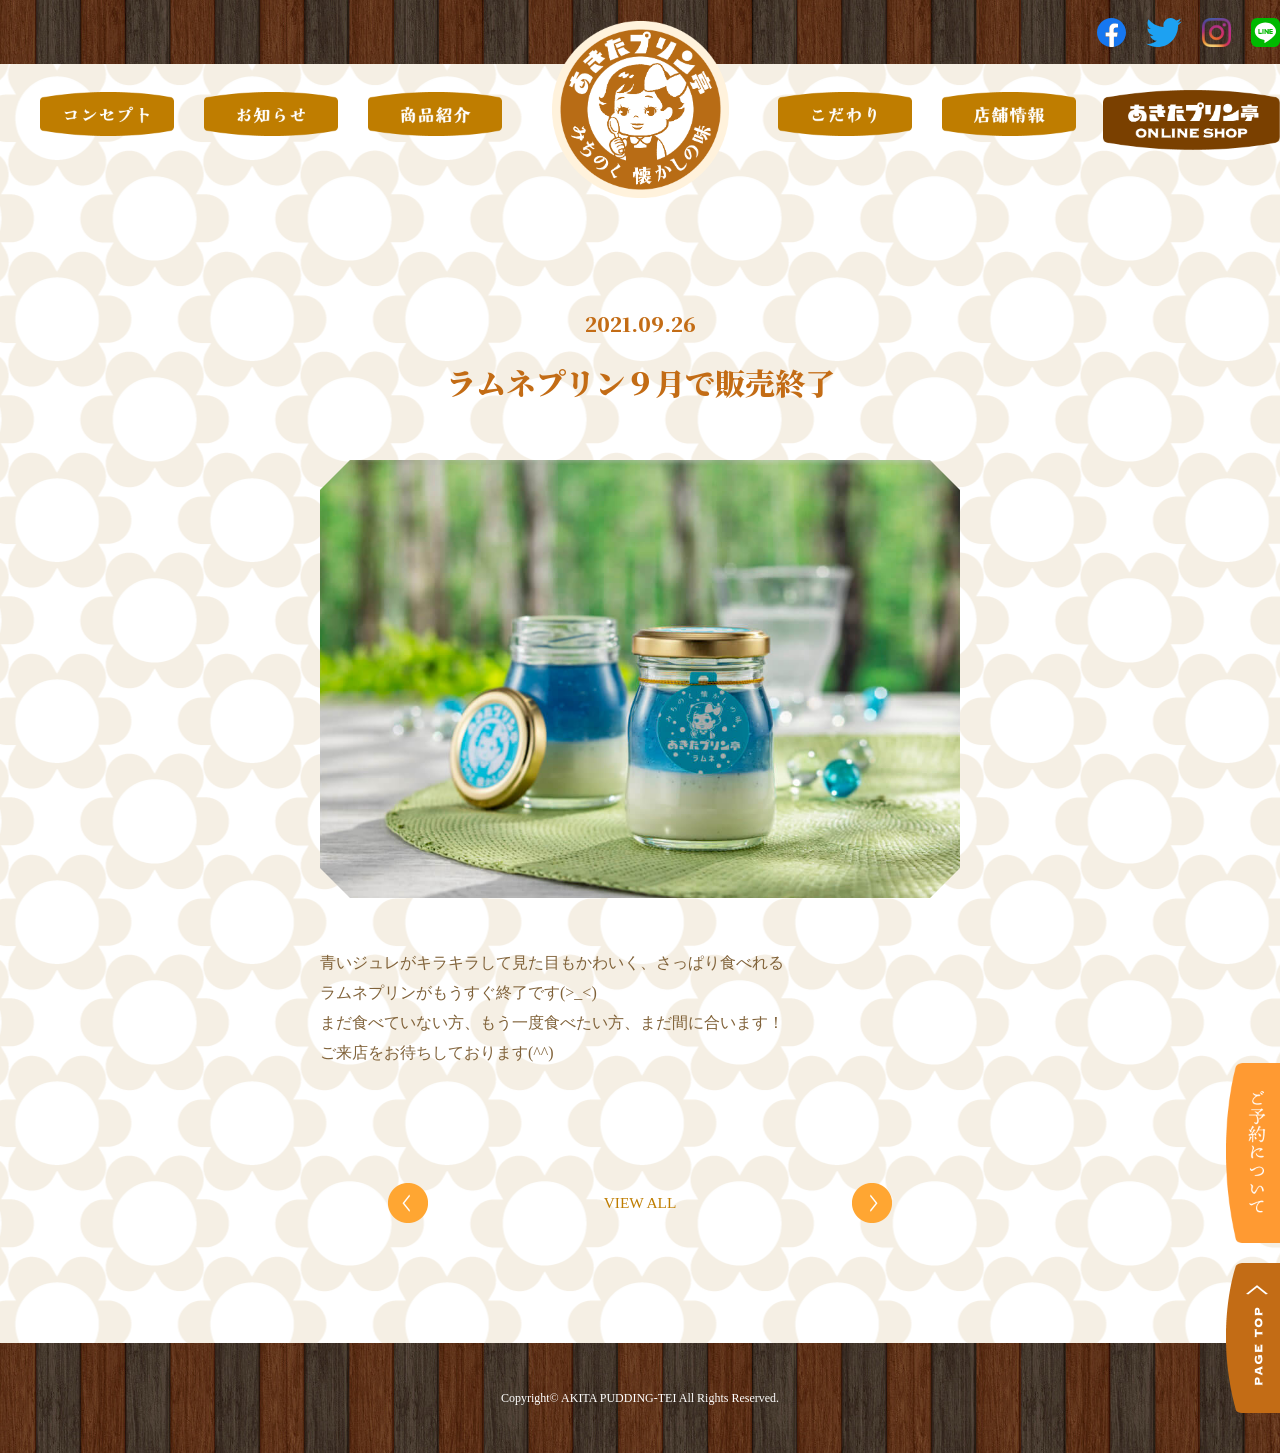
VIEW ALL (640, 1202)
